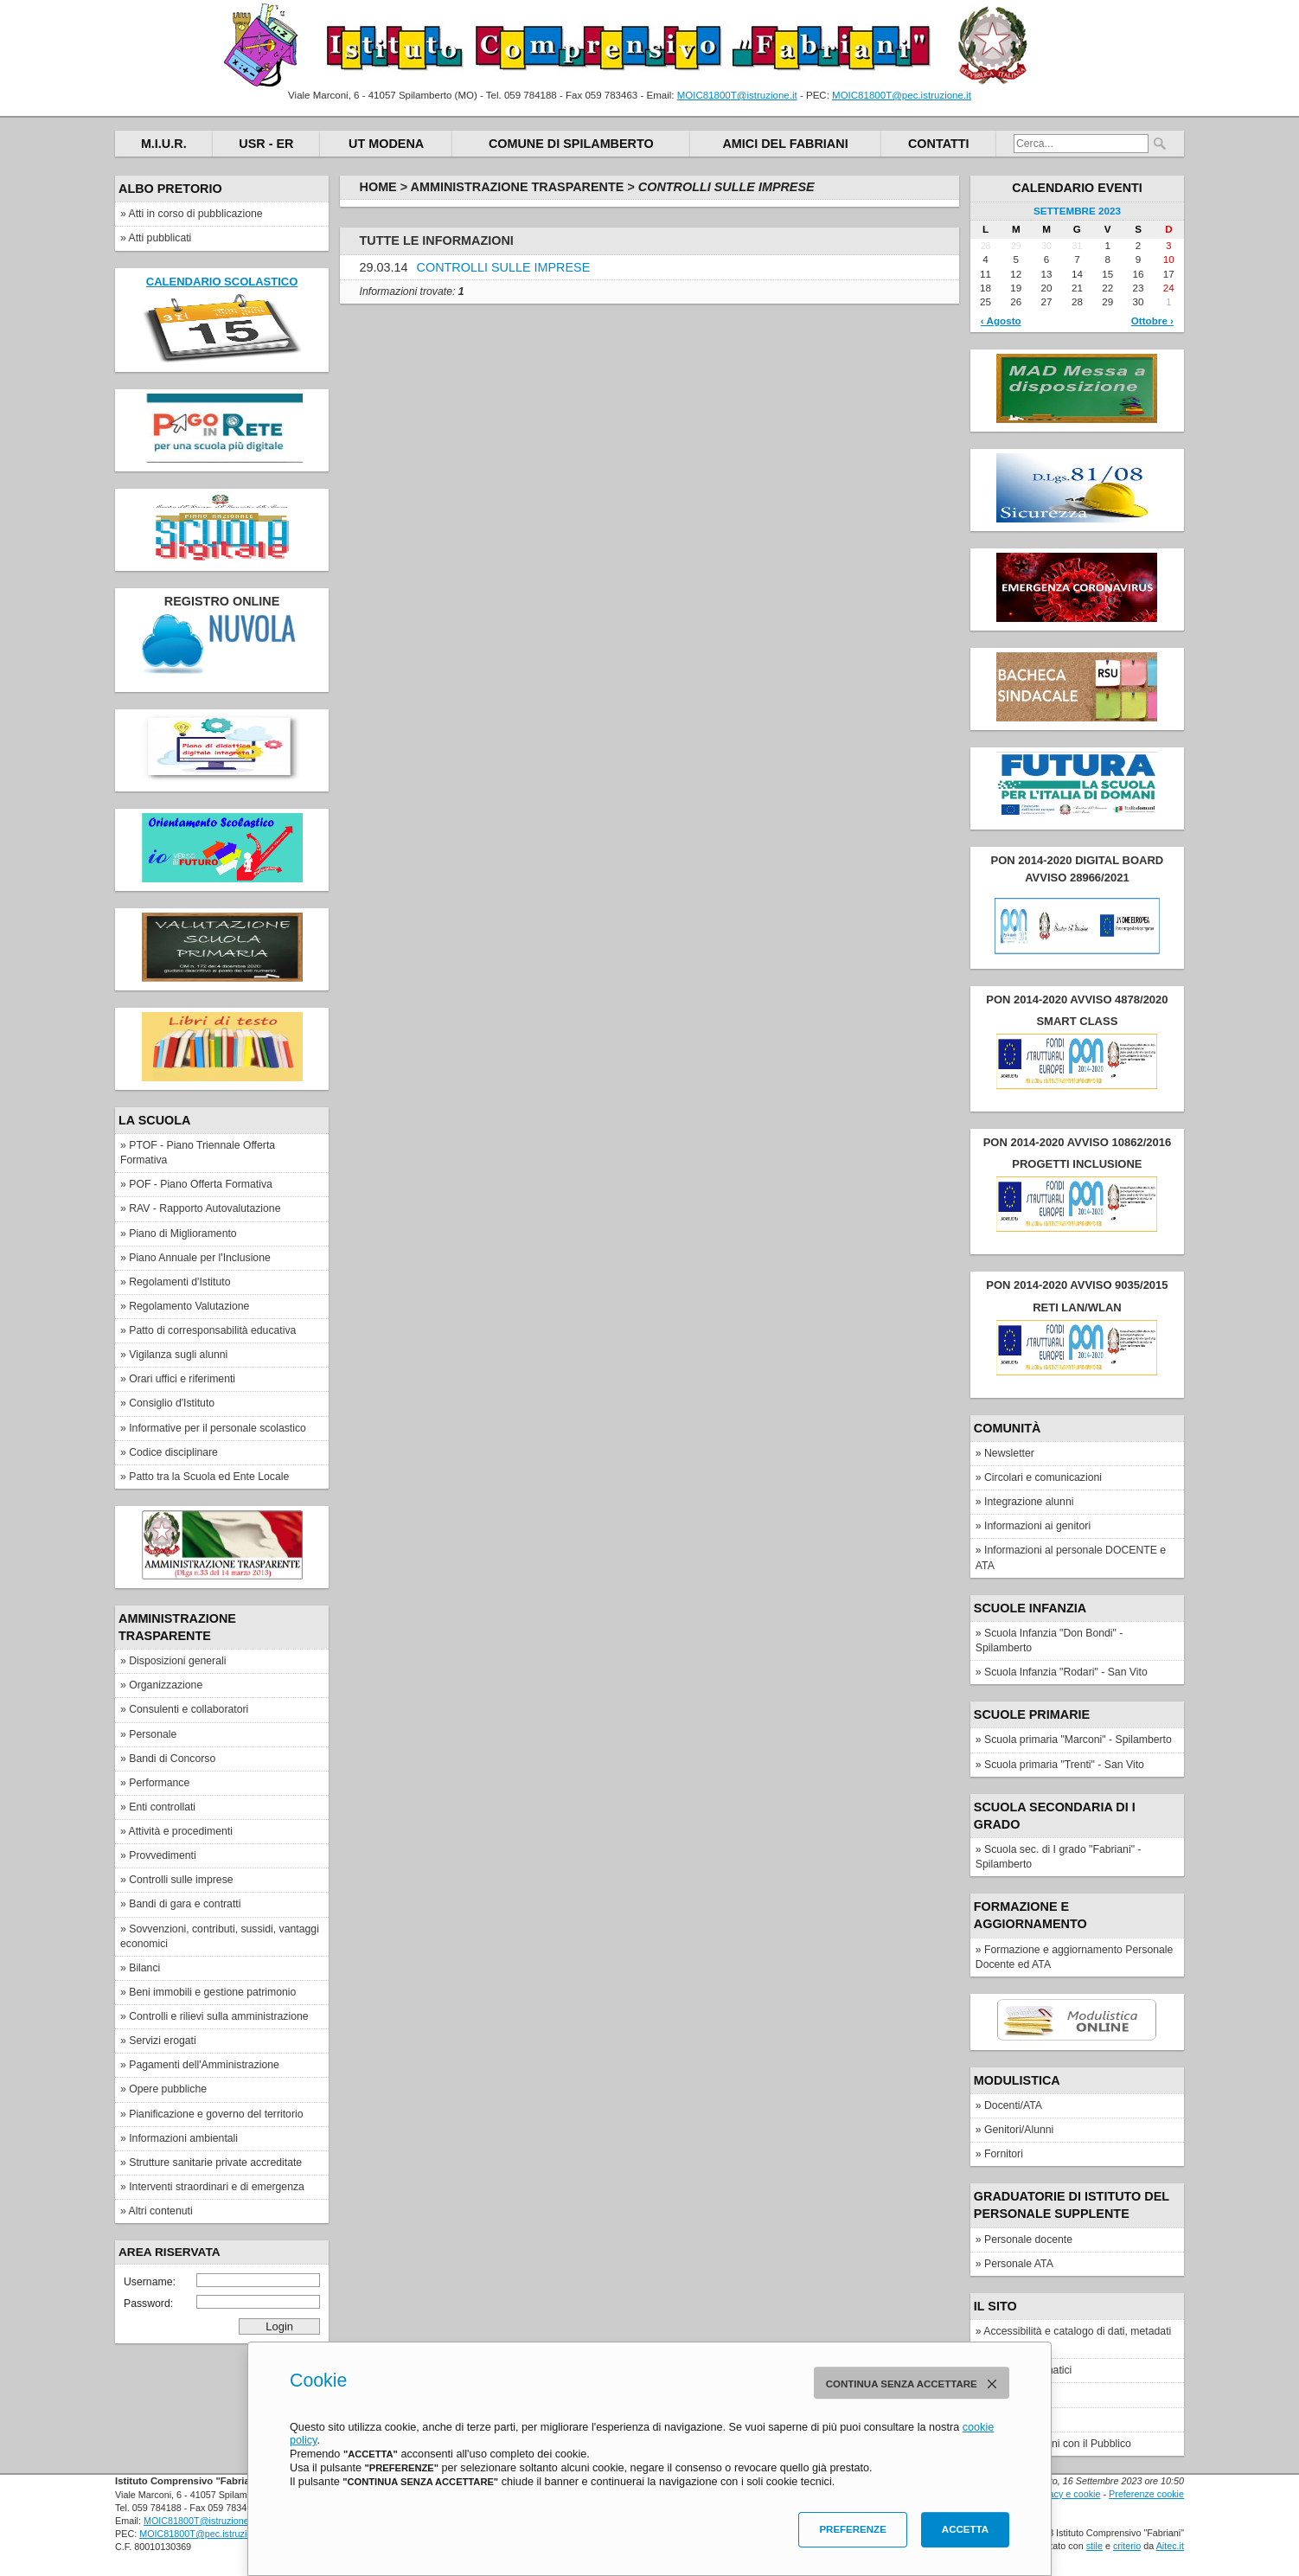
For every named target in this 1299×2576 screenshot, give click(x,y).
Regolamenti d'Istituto (179, 1282)
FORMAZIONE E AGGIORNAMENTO (1030, 1915)
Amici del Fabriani (785, 144)
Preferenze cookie (1146, 2494)
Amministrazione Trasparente (177, 1627)
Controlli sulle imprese (181, 1880)
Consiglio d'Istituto (171, 1403)
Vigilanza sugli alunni (178, 1355)
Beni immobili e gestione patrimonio (212, 1992)
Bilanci (144, 1968)
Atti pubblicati (160, 238)
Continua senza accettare (915, 2384)
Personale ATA (1018, 2264)
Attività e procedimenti (181, 1831)
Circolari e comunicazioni (1043, 1477)
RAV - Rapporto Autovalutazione (204, 1208)
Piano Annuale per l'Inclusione (200, 1258)
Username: (222, 2280)
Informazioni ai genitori (1037, 1526)
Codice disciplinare (173, 1452)
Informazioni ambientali (183, 2138)
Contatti (938, 144)
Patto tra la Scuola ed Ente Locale (209, 1477)
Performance (159, 1783)
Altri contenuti (161, 2211)
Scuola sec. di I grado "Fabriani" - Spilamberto (1059, 1856)
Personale (152, 1734)
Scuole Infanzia (1030, 1608)
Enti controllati (162, 1807)
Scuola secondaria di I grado (1055, 1815)
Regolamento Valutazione (189, 1306)
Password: (222, 2302)
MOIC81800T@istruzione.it (737, 95)
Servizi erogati (162, 2041)
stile (1094, 2546)
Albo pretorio (170, 188)
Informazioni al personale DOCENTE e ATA (1071, 1557)
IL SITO (995, 2306)
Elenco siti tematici (1028, 2370)
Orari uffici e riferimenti (182, 1379)
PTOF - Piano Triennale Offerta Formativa (197, 1152)
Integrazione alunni (1028, 1502)
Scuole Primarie (1032, 1714)
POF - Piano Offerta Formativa (200, 1184)
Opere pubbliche (168, 2089)
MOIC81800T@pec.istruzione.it (901, 95)
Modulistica (1017, 2080)
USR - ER (266, 144)
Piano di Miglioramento (182, 1233)
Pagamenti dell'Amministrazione (204, 2065)
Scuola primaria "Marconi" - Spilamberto (1078, 1739)
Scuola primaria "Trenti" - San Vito (1064, 1765)
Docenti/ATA (1013, 2105)
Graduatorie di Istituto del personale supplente (1071, 2204)
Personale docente (1028, 2239)
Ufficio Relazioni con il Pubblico (1057, 2444)
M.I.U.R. (164, 144)
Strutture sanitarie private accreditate (215, 2162)
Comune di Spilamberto (571, 144)
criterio (1127, 2546)
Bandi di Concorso (172, 1759)
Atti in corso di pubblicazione (196, 214)
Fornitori (1003, 2154)
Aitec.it (1170, 2546)
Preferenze (852, 2529)
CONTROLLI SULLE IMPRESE (504, 267)
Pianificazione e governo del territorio (216, 2114)
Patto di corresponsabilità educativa (212, 1330)
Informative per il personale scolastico (217, 1428)
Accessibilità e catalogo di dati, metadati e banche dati (1073, 2338)
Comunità (1007, 1428)
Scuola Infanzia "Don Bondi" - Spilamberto (1049, 1640)
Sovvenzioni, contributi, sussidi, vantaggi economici (219, 1936)
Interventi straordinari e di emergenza (216, 2187)
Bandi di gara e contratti (184, 1904)
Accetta (965, 2529)
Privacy (1001, 2419)
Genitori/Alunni (1018, 2130)
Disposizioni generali (177, 1661)
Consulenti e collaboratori (188, 1709)
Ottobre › (1152, 320)
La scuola (154, 1120)
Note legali (1009, 2394)
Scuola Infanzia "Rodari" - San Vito (1066, 1672)
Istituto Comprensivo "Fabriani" (629, 45)
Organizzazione (165, 1685)
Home (378, 187)
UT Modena (386, 144)
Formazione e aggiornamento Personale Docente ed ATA (1075, 1957)
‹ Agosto (1001, 320)
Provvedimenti (162, 1855)
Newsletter (1009, 1453)
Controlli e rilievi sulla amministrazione (218, 2016)
